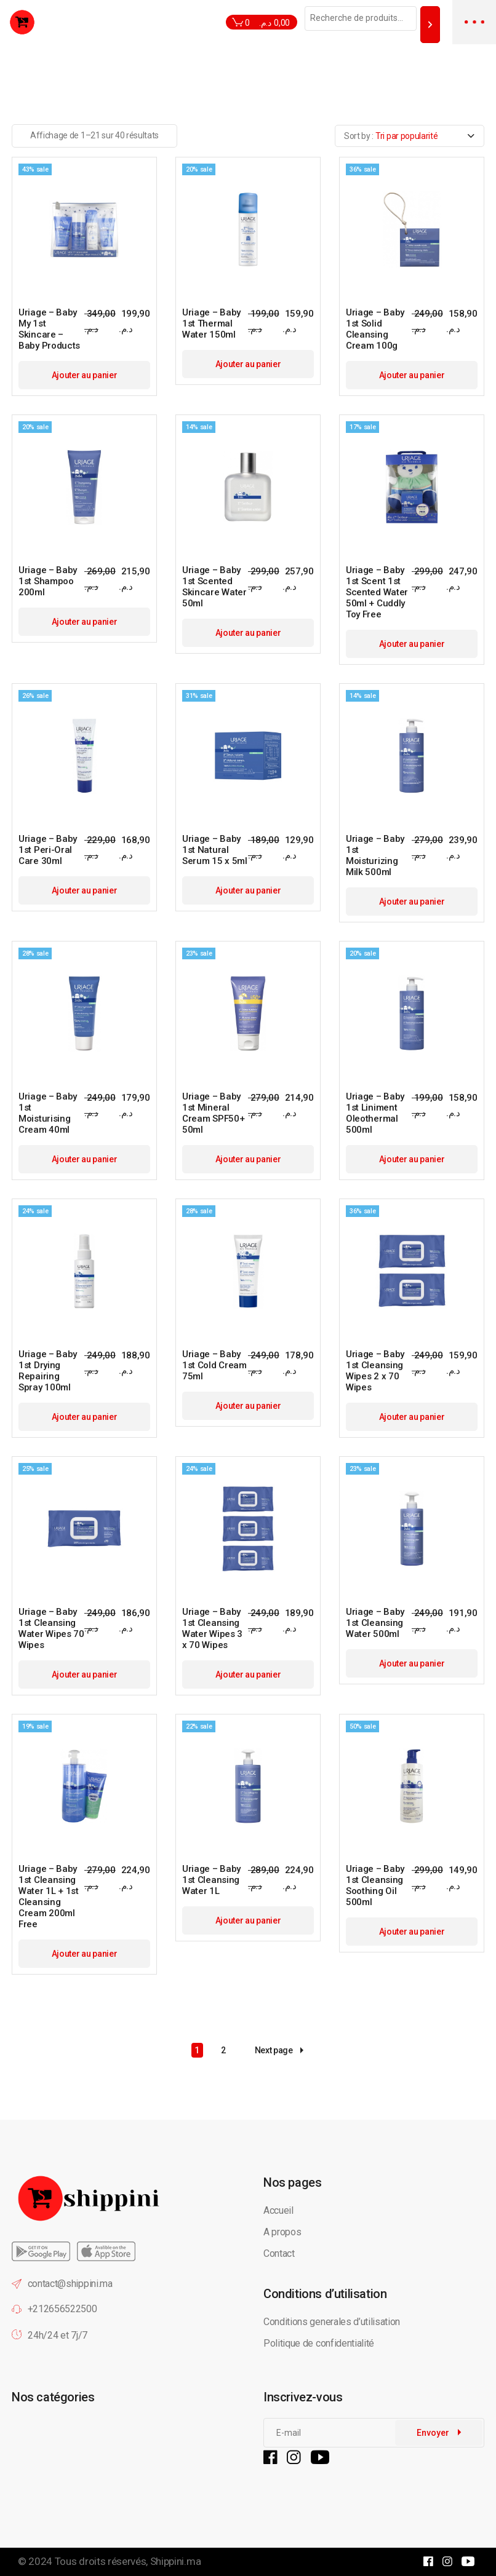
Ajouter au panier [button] (85, 375)
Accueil (278, 2210)
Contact (279, 2253)
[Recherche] (430, 24)
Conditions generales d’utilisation (331, 2322)
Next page (279, 2050)
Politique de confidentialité (320, 2343)
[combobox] (409, 136)
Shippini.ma (175, 2561)
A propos (282, 2232)
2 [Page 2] (223, 2050)
